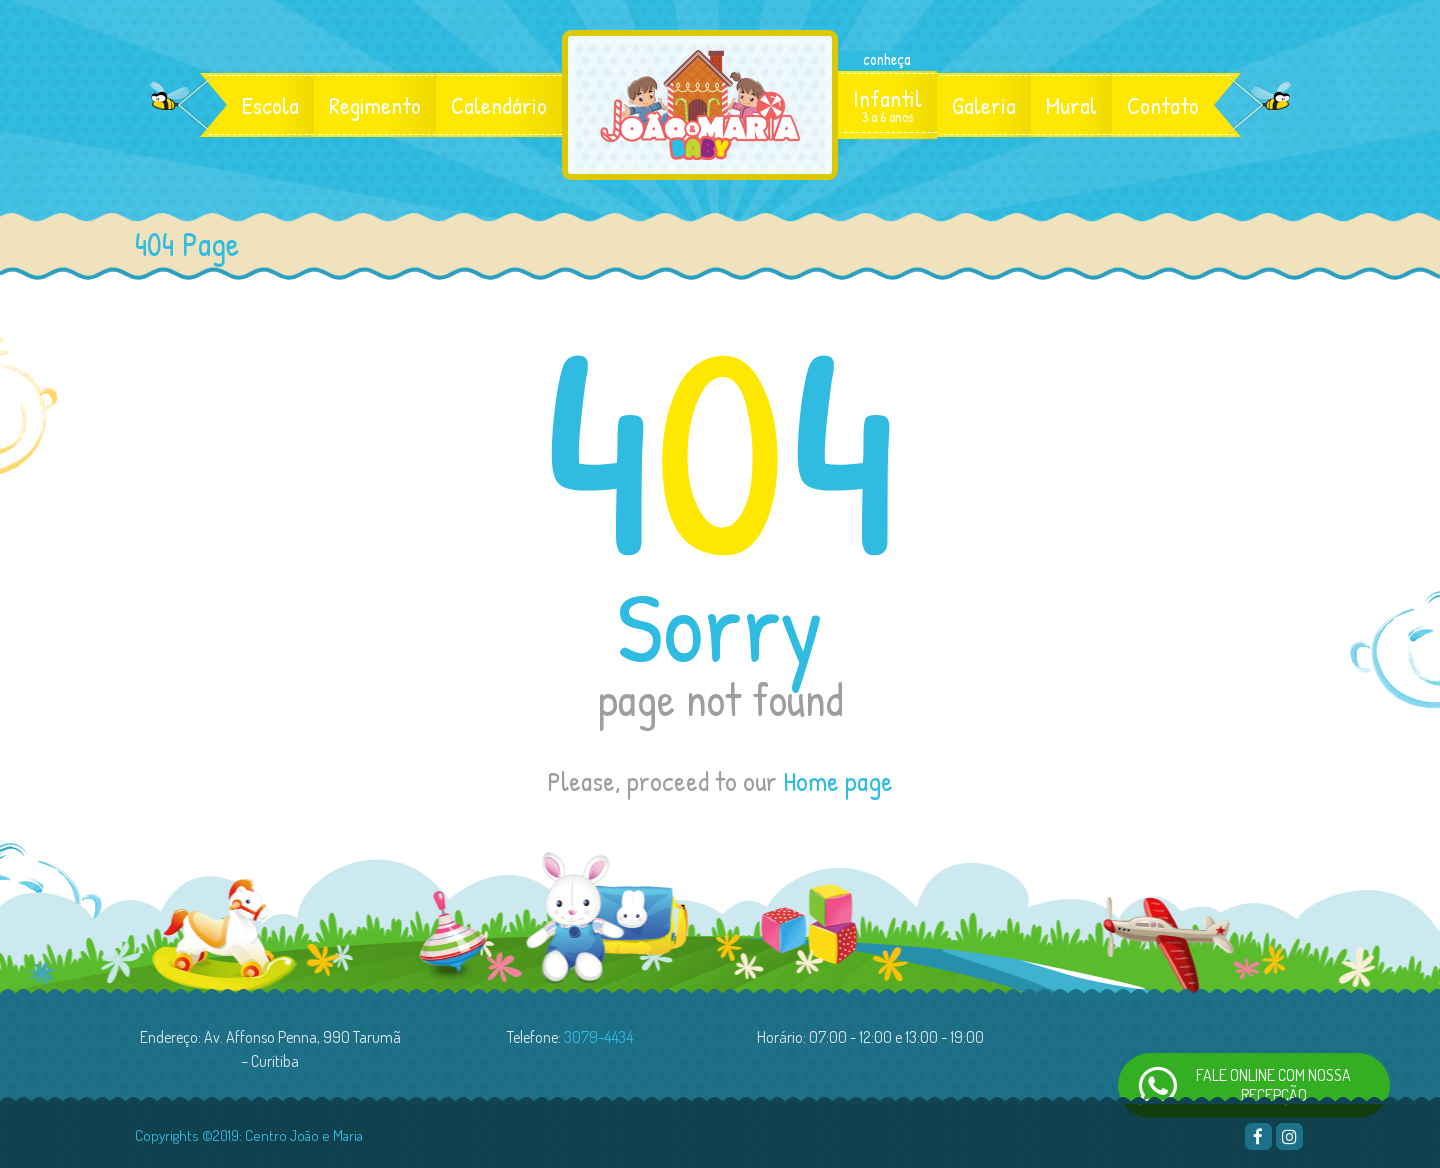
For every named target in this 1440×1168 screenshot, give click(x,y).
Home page (838, 781)
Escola (270, 105)
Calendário (499, 105)
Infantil (887, 105)
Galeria (984, 105)
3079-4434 (598, 1037)
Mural (1071, 105)
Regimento (375, 105)
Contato (1163, 105)
